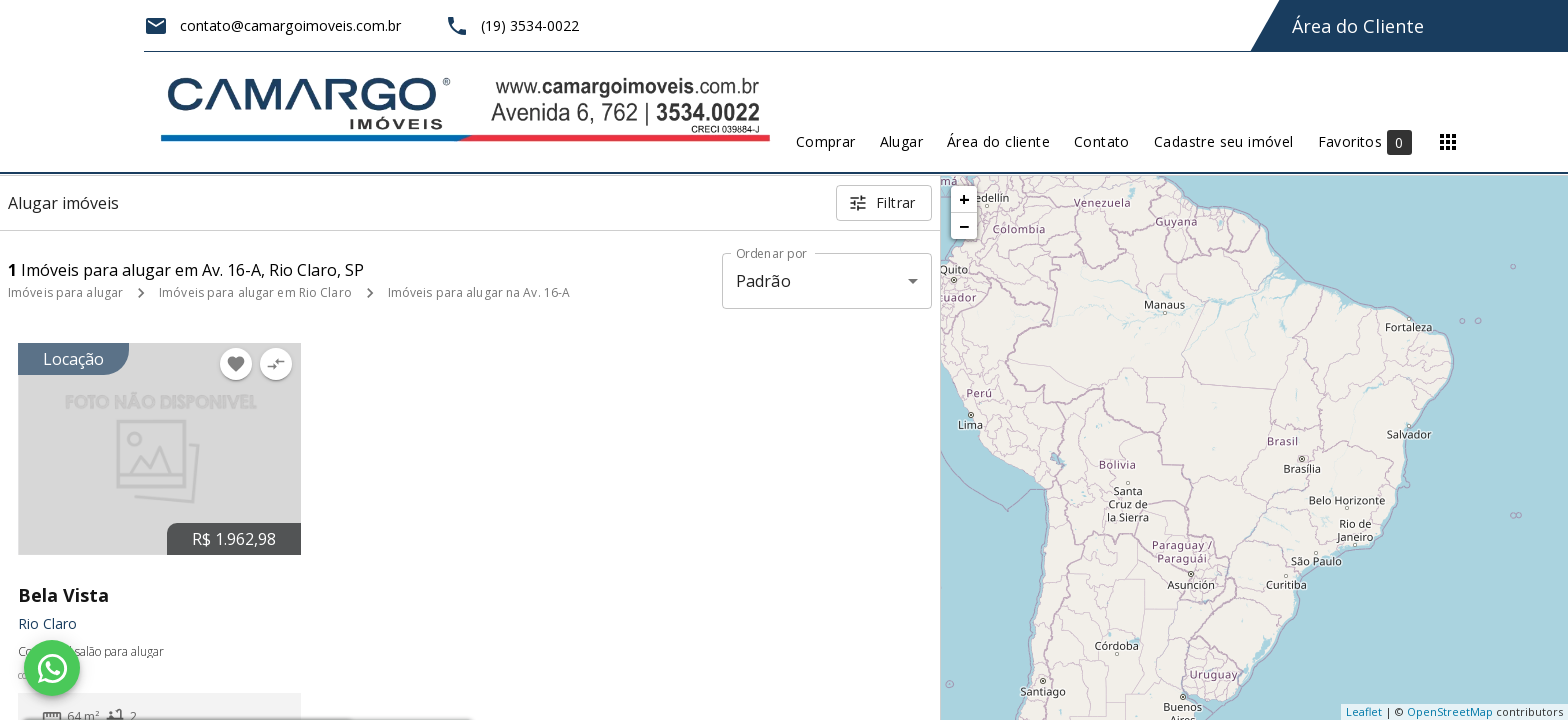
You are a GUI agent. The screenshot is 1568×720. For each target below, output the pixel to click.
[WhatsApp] (52, 668)
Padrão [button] (763, 281)
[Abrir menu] (1448, 142)
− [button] (964, 226)
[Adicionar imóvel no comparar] (276, 364)
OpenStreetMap (1450, 711)
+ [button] (964, 199)
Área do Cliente (1358, 26)
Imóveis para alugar (65, 292)
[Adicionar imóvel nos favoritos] (236, 364)
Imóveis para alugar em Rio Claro (255, 292)
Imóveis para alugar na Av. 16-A (479, 292)
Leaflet (1364, 711)
